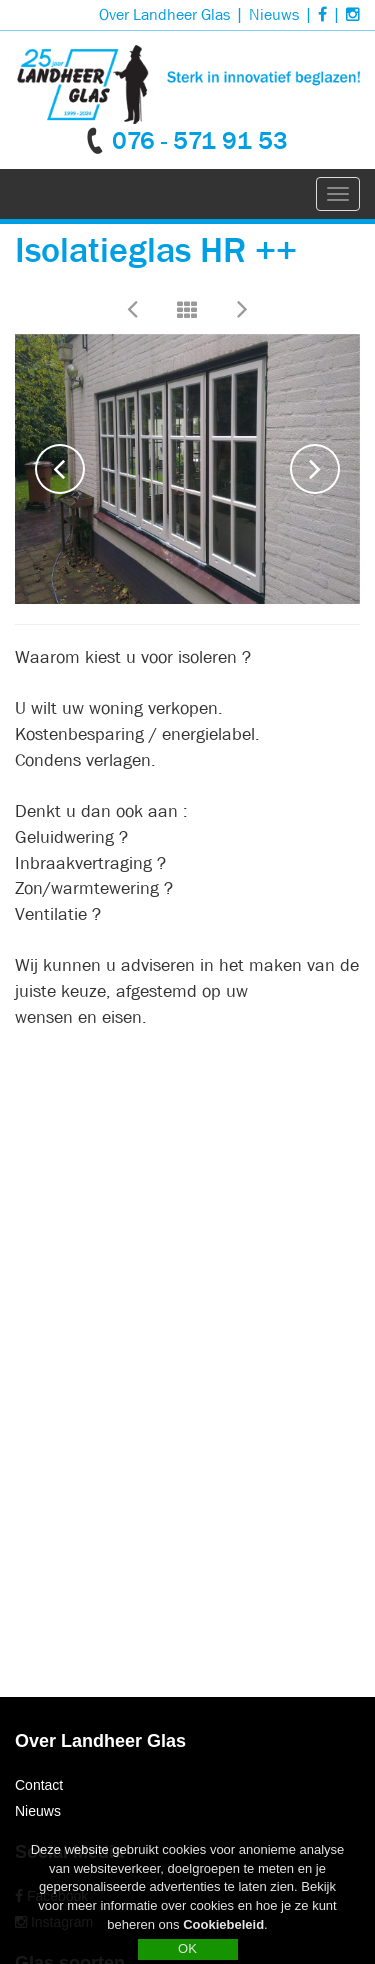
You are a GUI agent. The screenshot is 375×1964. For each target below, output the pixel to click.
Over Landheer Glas (164, 14)
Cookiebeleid (223, 1929)
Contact (39, 1785)
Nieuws (274, 14)
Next (315, 469)
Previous (60, 469)
